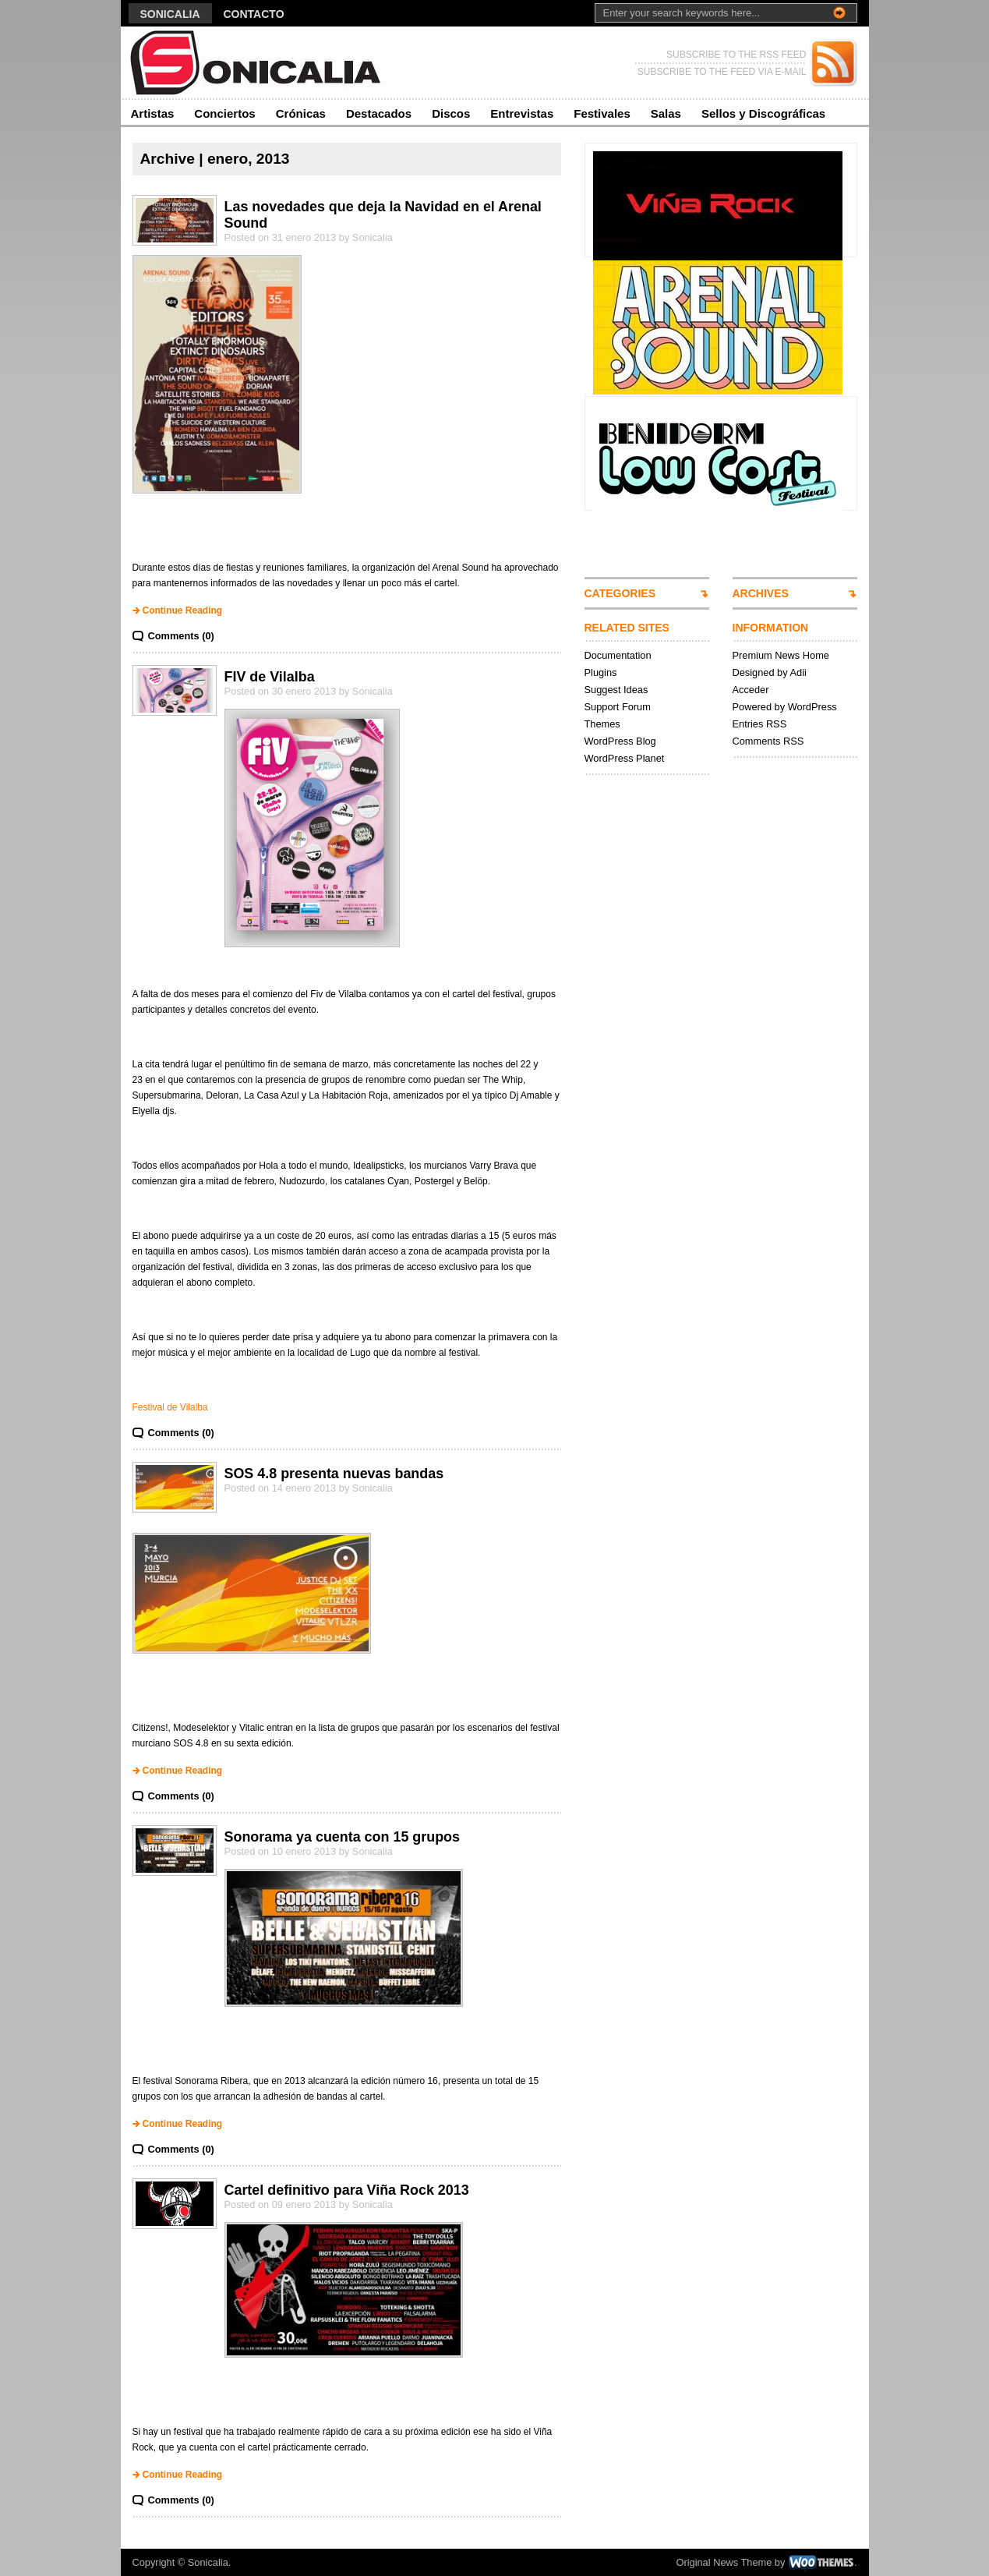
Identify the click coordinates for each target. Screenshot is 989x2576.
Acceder (751, 689)
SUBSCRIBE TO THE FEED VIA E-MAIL (722, 71)
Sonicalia (170, 14)
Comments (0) (181, 636)
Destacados (378, 113)
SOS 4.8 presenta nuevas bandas (334, 1473)
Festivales (602, 113)
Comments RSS (768, 741)
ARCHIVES (761, 593)
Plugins (601, 672)
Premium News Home (781, 655)
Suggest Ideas (616, 689)
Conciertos (224, 113)
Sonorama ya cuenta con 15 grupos (342, 1837)
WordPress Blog (620, 741)
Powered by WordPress (785, 707)
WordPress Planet (625, 758)
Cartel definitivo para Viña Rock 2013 (346, 2190)
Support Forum (618, 707)
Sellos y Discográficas (763, 113)
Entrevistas (521, 113)
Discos (451, 113)
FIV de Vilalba (269, 677)
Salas (666, 113)
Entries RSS (760, 724)
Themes (602, 724)
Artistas (153, 113)
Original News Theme (724, 2562)
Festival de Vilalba (170, 1407)
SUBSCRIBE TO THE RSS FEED (736, 54)
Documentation (618, 655)
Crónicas (301, 113)
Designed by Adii (770, 672)
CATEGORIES (620, 593)
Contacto (254, 14)
